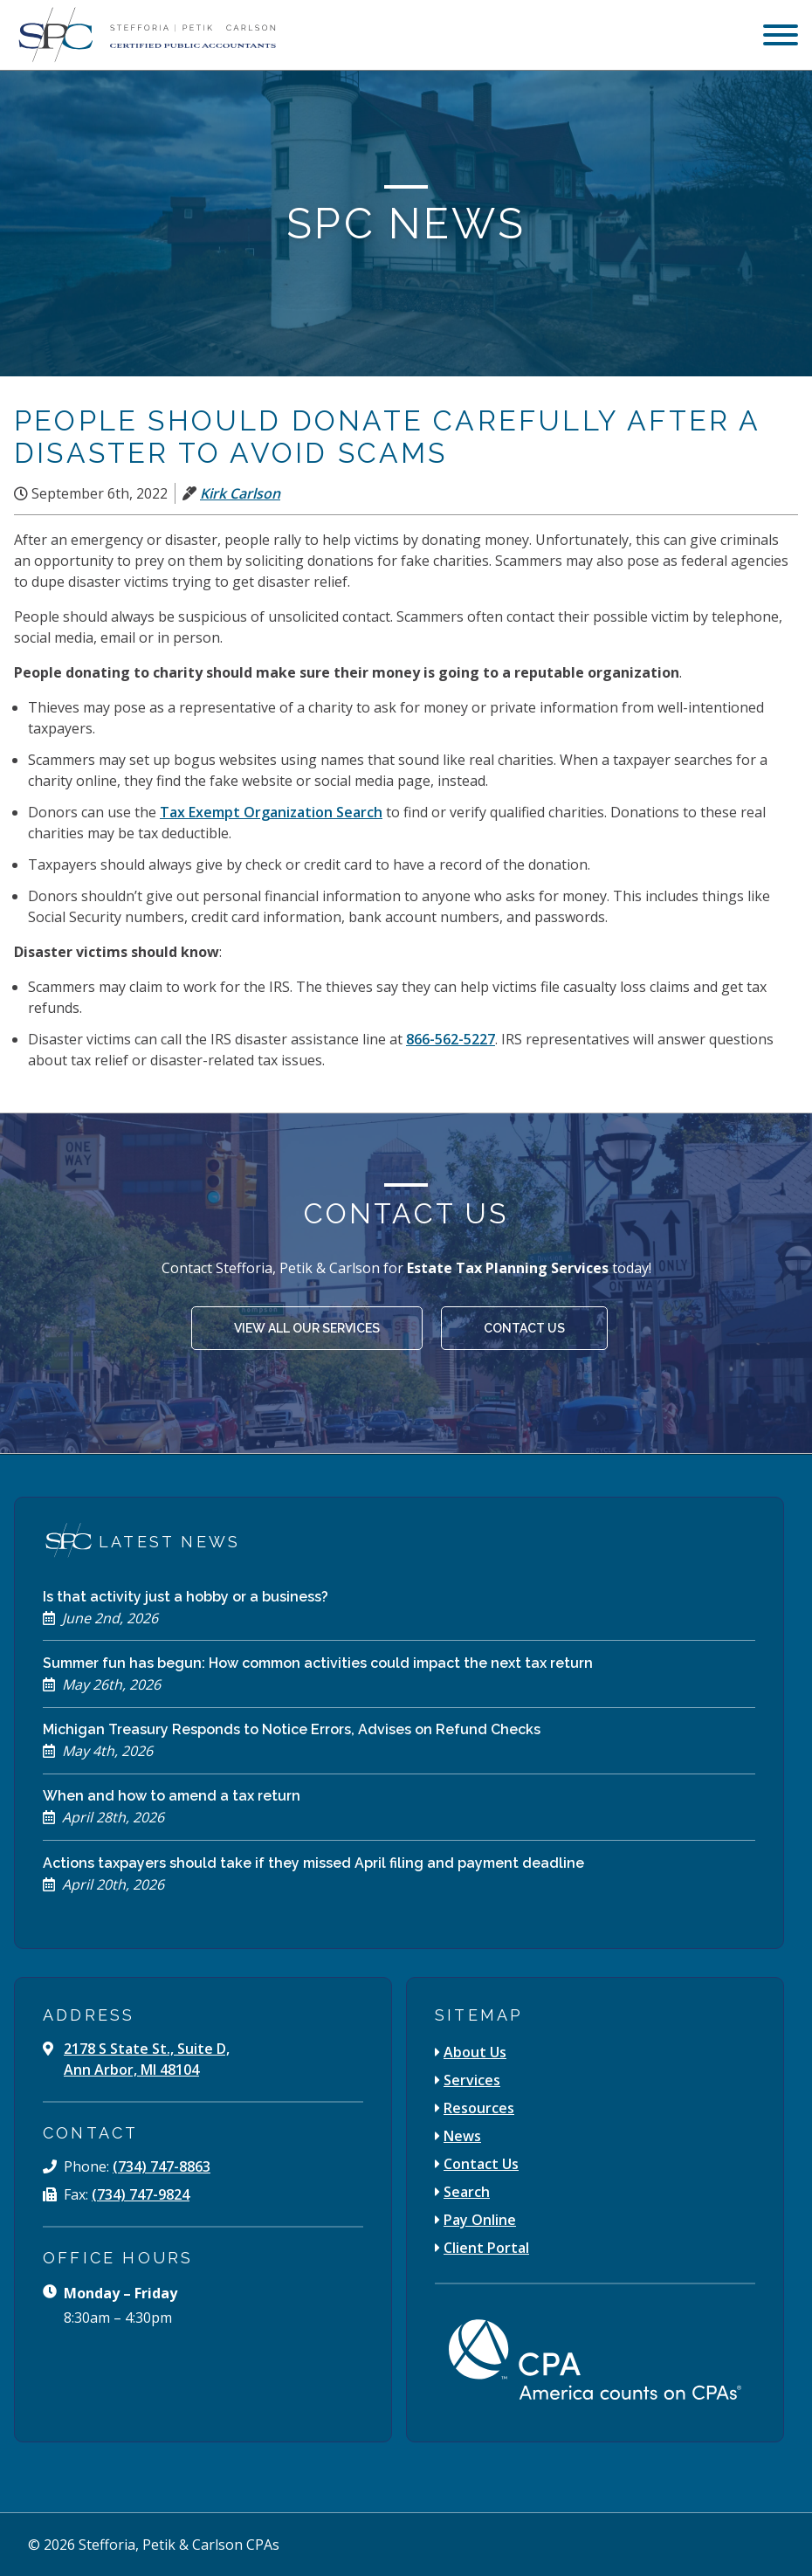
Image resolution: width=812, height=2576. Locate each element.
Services (472, 2080)
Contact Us (524, 1328)
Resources (479, 2108)
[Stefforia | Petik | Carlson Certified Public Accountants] (145, 35)
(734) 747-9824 (140, 2194)
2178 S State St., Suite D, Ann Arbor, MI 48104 (147, 2059)
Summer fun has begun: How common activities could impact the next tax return (318, 1663)
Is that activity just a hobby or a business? (185, 1596)
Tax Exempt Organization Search (271, 812)
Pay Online (480, 2219)
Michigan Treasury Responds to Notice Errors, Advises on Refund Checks (291, 1729)
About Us (475, 2052)
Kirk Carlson (240, 493)
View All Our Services (307, 1328)
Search (467, 2191)
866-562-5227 (450, 1039)
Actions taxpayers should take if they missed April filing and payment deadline (313, 1863)
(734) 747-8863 (161, 2166)
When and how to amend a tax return (171, 1795)
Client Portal (486, 2247)
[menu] (780, 37)
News (462, 2136)
